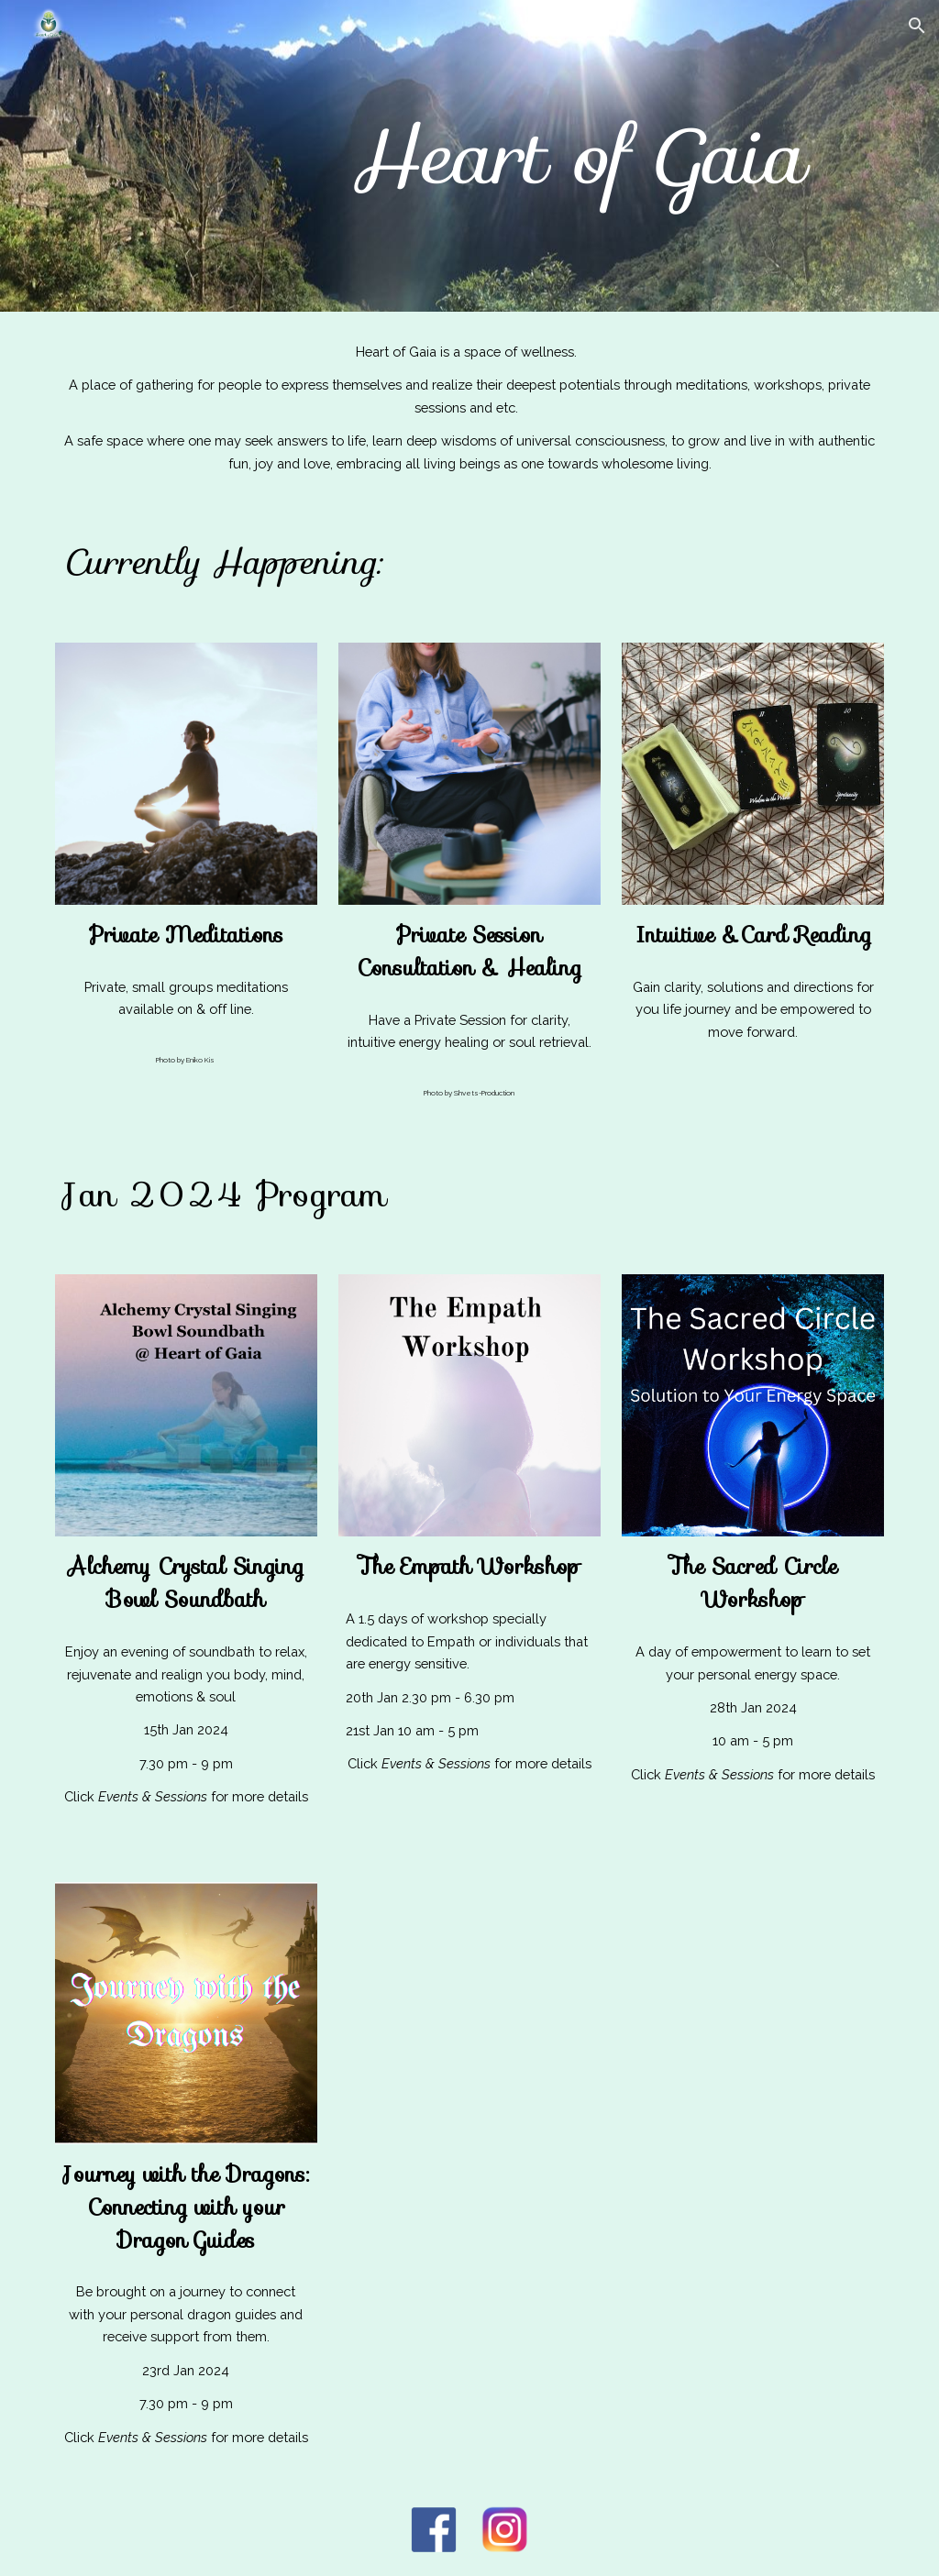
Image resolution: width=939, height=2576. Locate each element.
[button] (917, 26)
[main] (576, 155)
